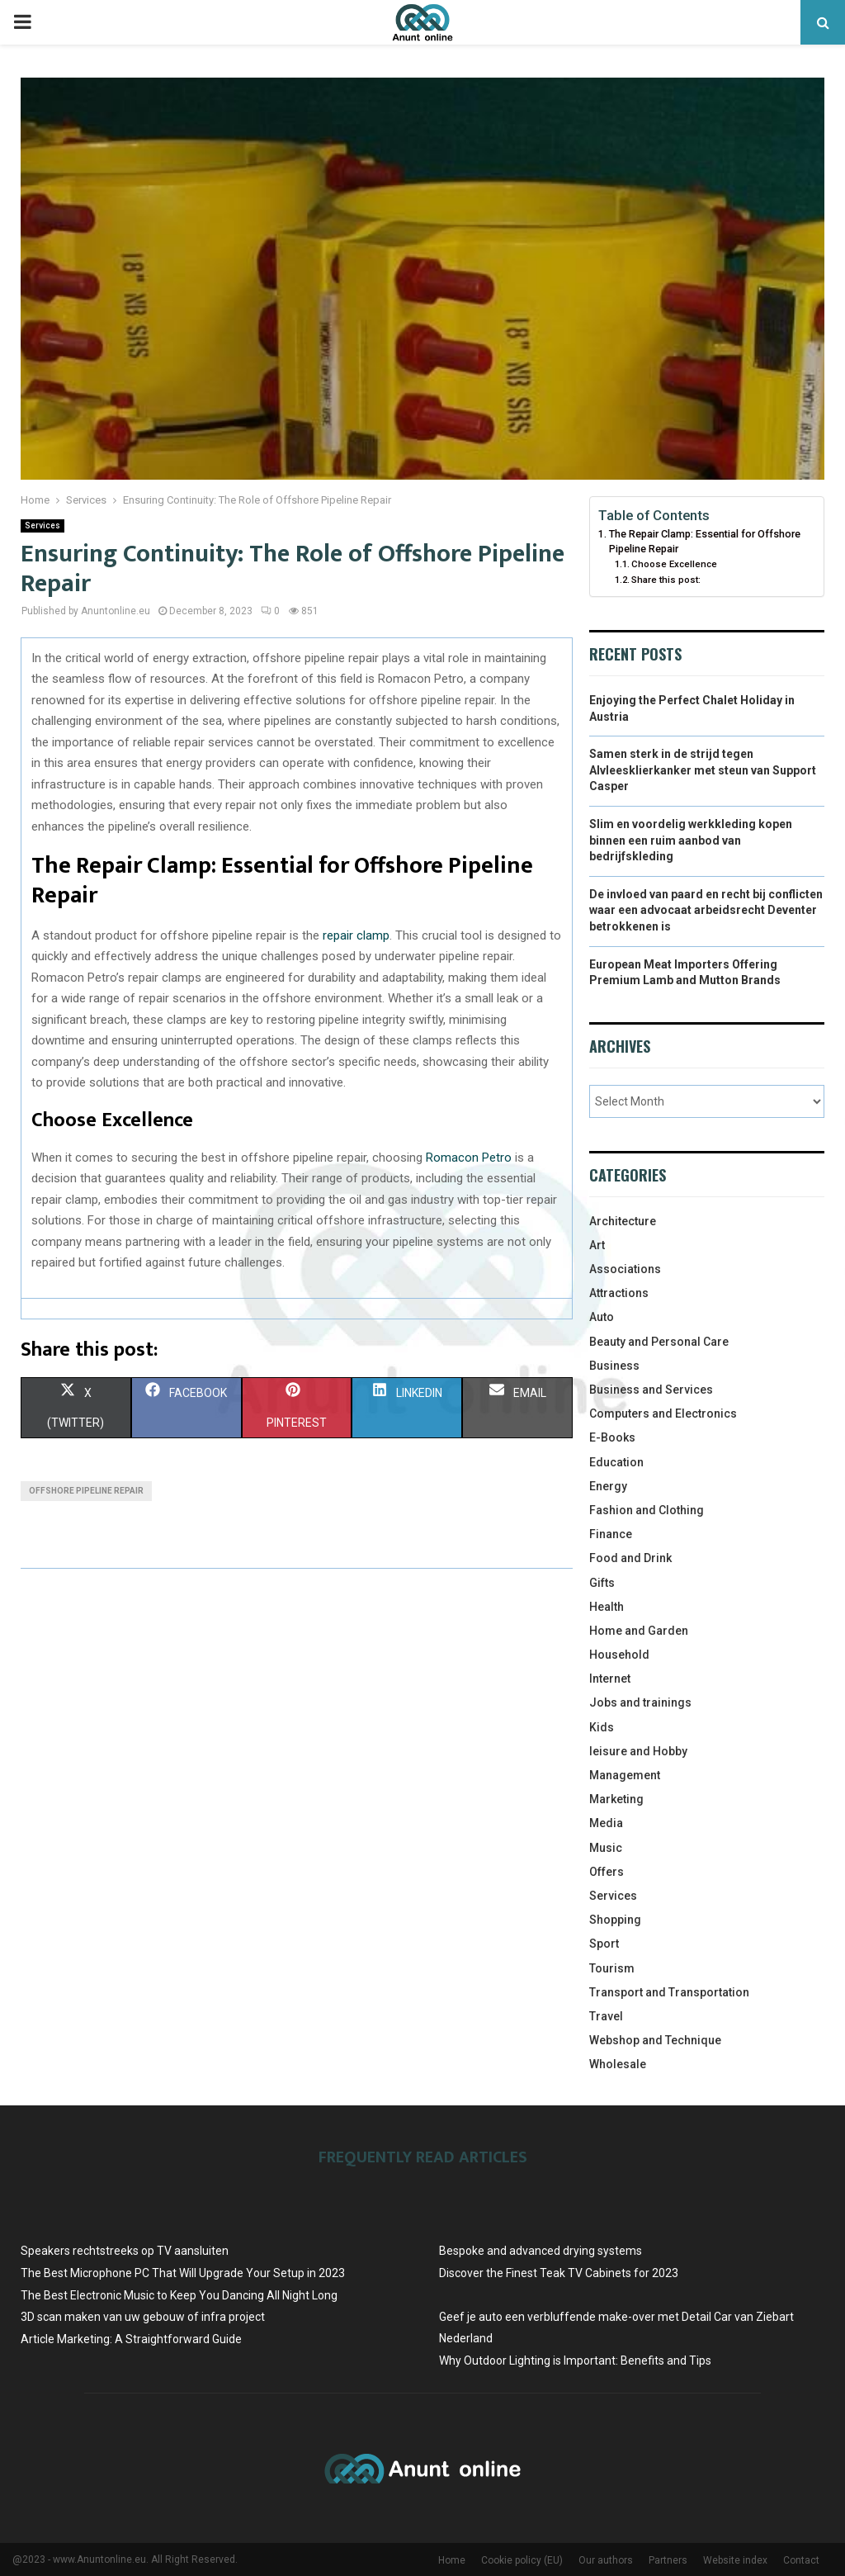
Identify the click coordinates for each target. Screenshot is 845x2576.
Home (451, 2560)
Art (597, 1245)
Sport (604, 1943)
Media (606, 1823)
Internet (609, 1678)
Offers (606, 1871)
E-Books (612, 1437)
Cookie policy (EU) (522, 2560)
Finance (610, 1534)
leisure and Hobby (638, 1751)
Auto (601, 1317)
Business (614, 1365)
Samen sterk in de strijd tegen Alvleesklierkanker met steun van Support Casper (702, 770)
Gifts (602, 1582)
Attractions (619, 1293)
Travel (606, 2016)
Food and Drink (630, 1558)
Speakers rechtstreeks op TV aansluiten (125, 2250)
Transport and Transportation (669, 1992)
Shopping (615, 1919)
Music (605, 1847)
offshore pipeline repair (86, 1490)
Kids (601, 1727)
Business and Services (651, 1389)
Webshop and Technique (655, 2040)
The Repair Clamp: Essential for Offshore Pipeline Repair (704, 541)
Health (606, 1606)
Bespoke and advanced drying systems (540, 2250)
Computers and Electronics (663, 1413)
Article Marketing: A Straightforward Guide (131, 2339)
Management (624, 1775)
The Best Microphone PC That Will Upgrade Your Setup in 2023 (183, 2273)
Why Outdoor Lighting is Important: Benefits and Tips (575, 2360)
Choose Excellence (674, 564)
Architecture (622, 1221)
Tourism (612, 1968)
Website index (735, 2560)
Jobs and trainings (640, 1702)
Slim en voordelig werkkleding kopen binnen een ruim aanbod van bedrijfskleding (690, 840)
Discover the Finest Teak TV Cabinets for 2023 (558, 2273)
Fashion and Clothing (646, 1510)
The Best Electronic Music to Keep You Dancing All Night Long (179, 2295)
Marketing (616, 1799)
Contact (801, 2560)
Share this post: (666, 579)
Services (42, 525)
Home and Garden (638, 1630)
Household (619, 1654)
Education (616, 1462)
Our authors (605, 2560)
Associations (625, 1269)
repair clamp (356, 935)
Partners (668, 2560)
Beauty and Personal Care (659, 1341)
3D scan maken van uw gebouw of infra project (143, 2316)
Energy (608, 1486)
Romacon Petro (469, 1157)
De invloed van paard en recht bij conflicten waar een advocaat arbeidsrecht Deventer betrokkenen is (706, 910)
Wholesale (617, 2064)
